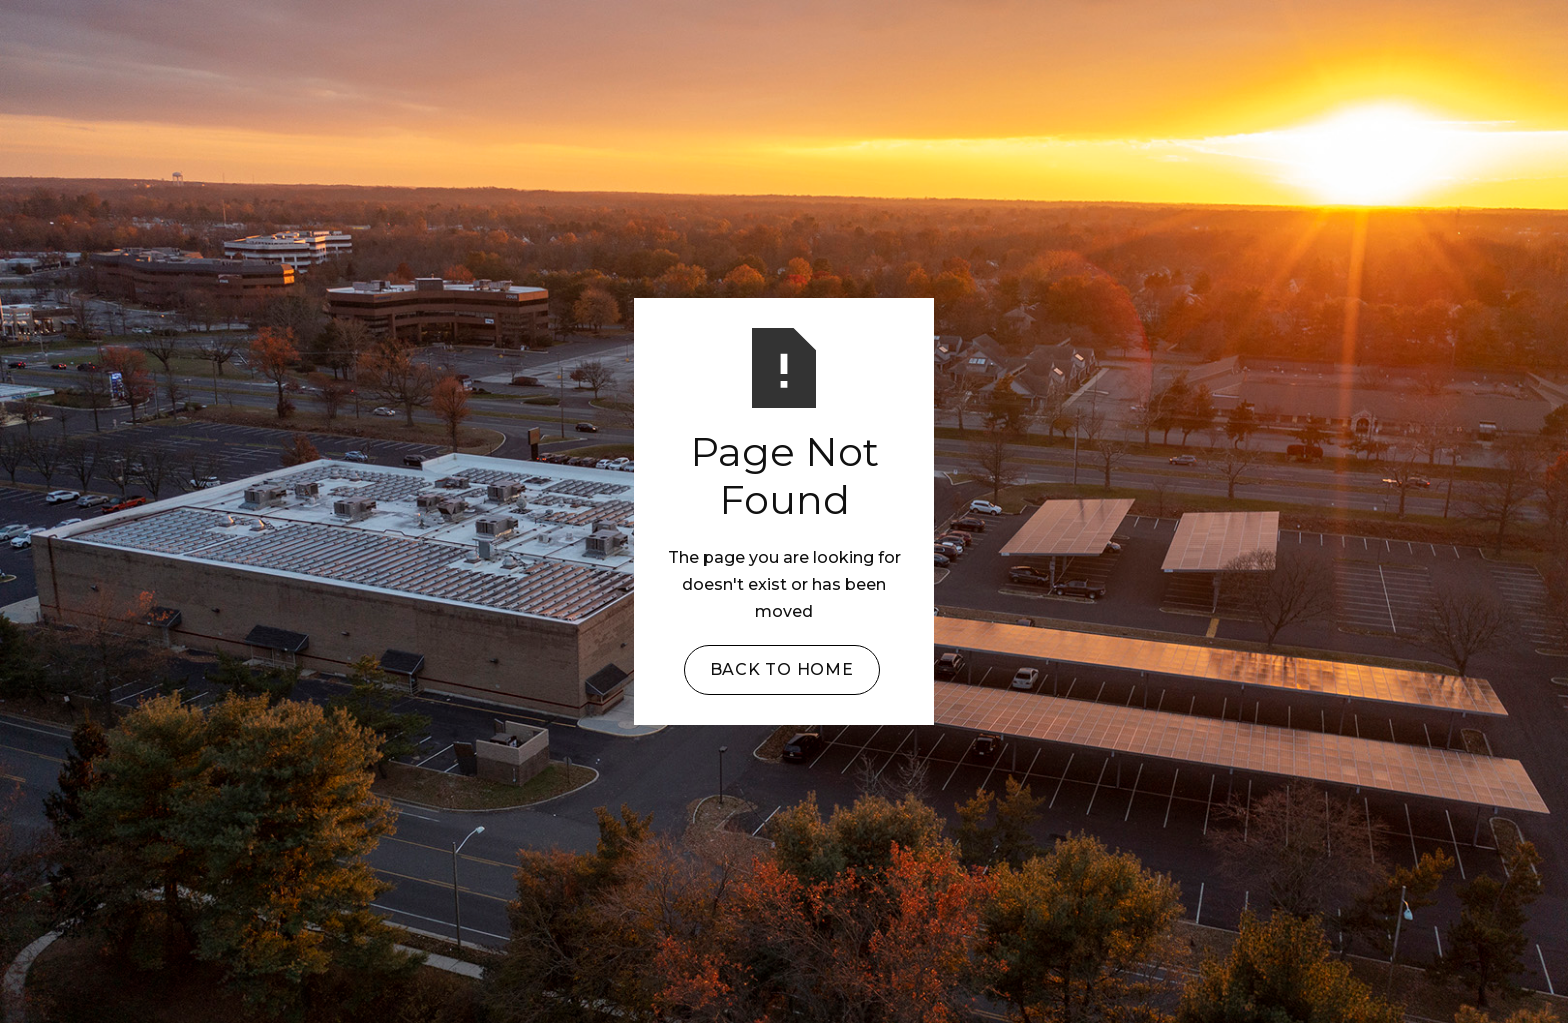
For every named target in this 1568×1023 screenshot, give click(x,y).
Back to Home (782, 669)
